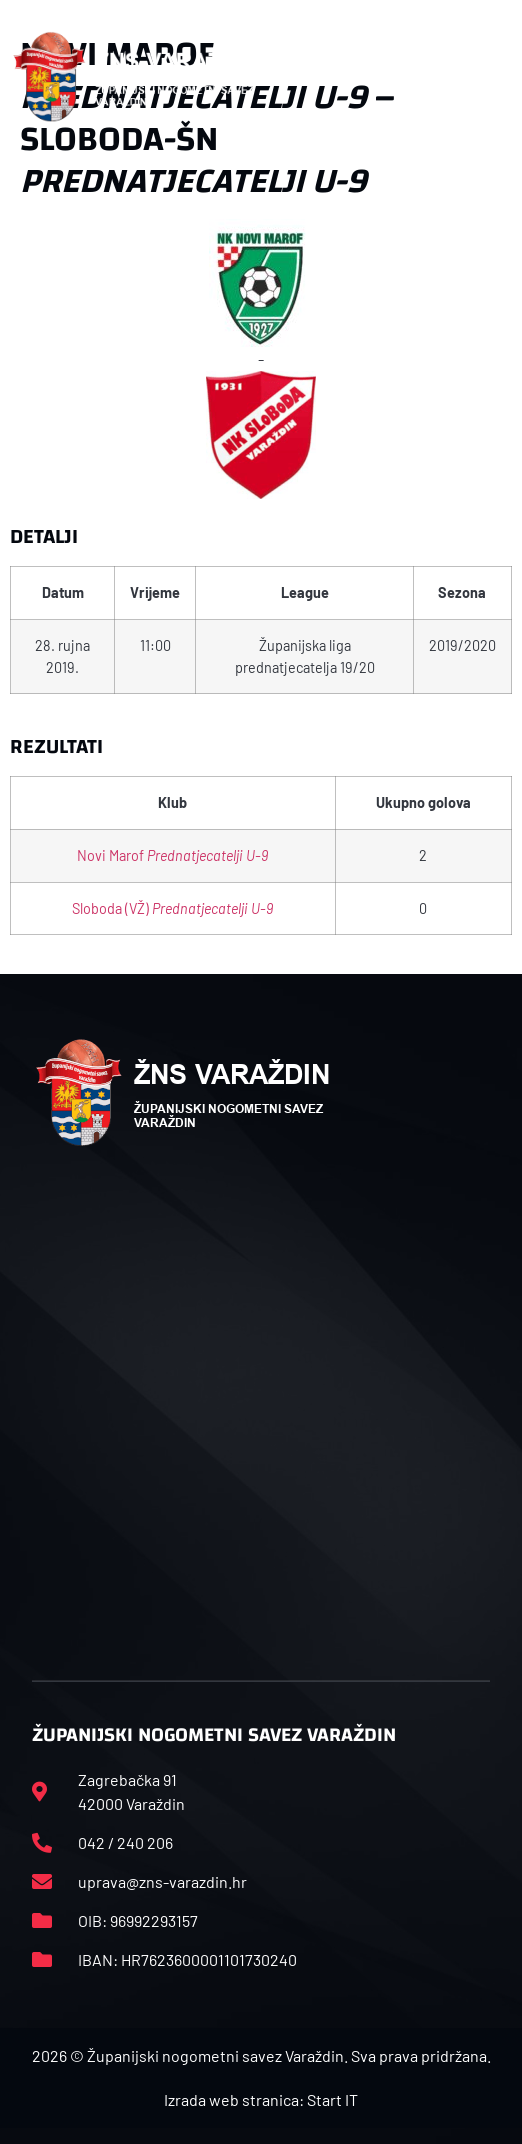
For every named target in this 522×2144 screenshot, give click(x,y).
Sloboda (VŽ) (172, 908)
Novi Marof (172, 855)
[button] (498, 77)
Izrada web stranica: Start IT (261, 2099)
